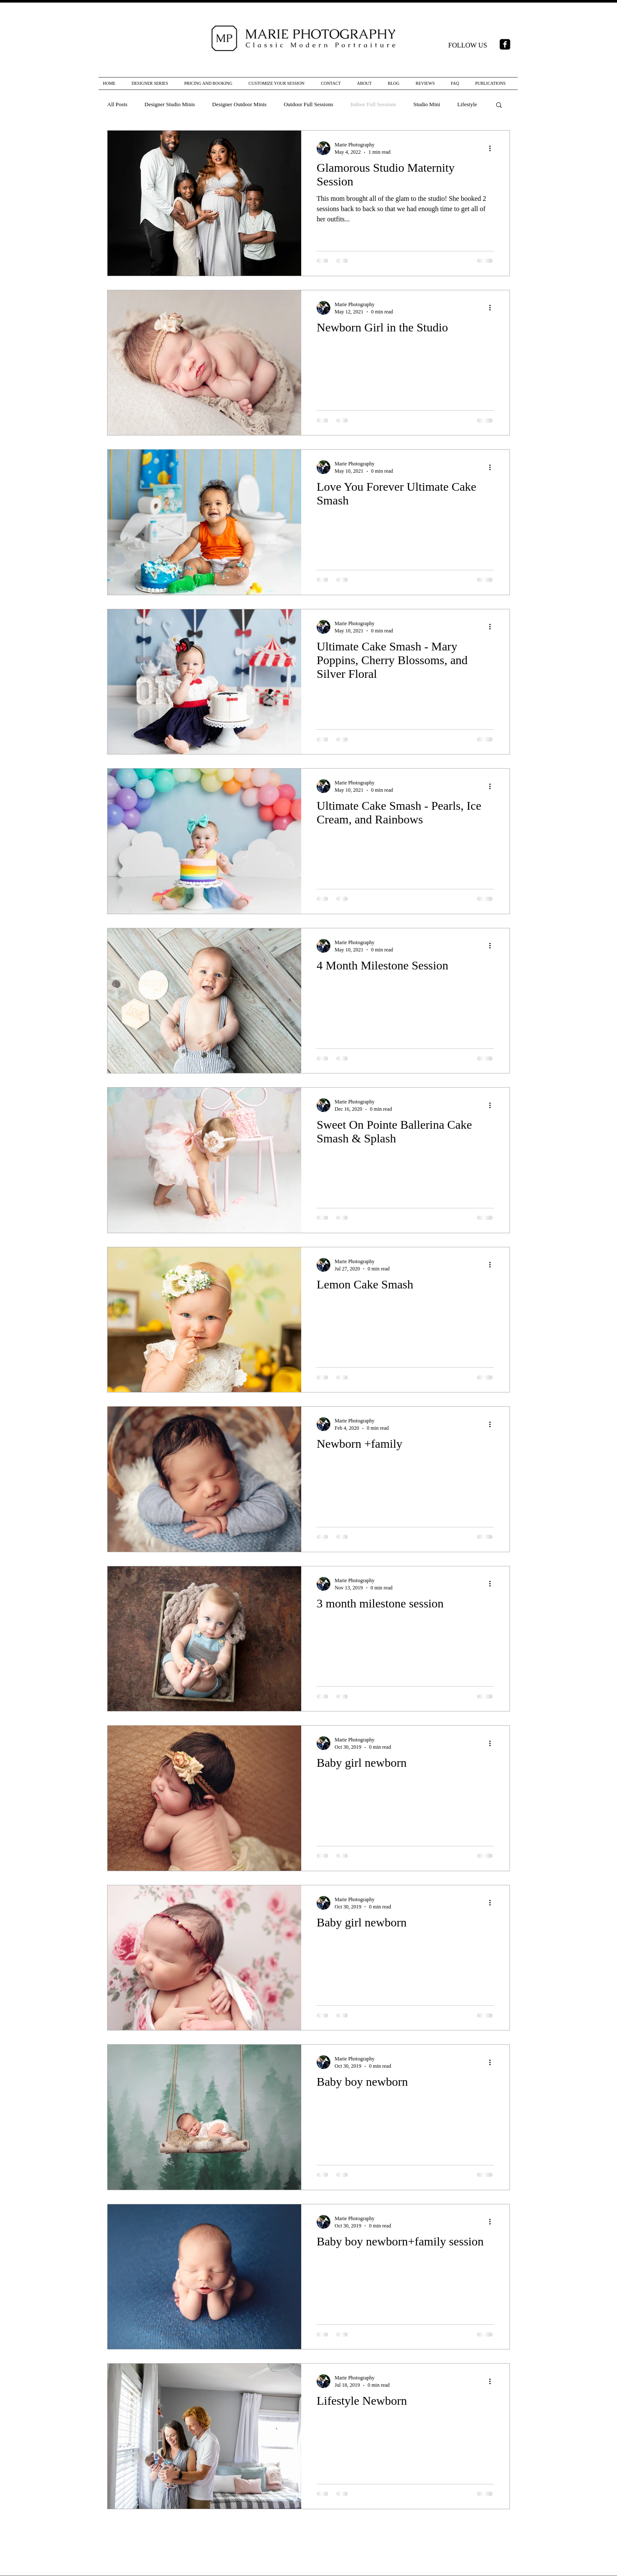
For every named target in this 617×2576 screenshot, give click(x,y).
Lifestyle (467, 104)
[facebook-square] (505, 44)
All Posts (117, 104)
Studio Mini (426, 104)
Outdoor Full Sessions (308, 104)
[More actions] (493, 148)
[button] (499, 105)
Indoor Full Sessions (373, 104)
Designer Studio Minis (169, 104)
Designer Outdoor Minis (239, 104)
